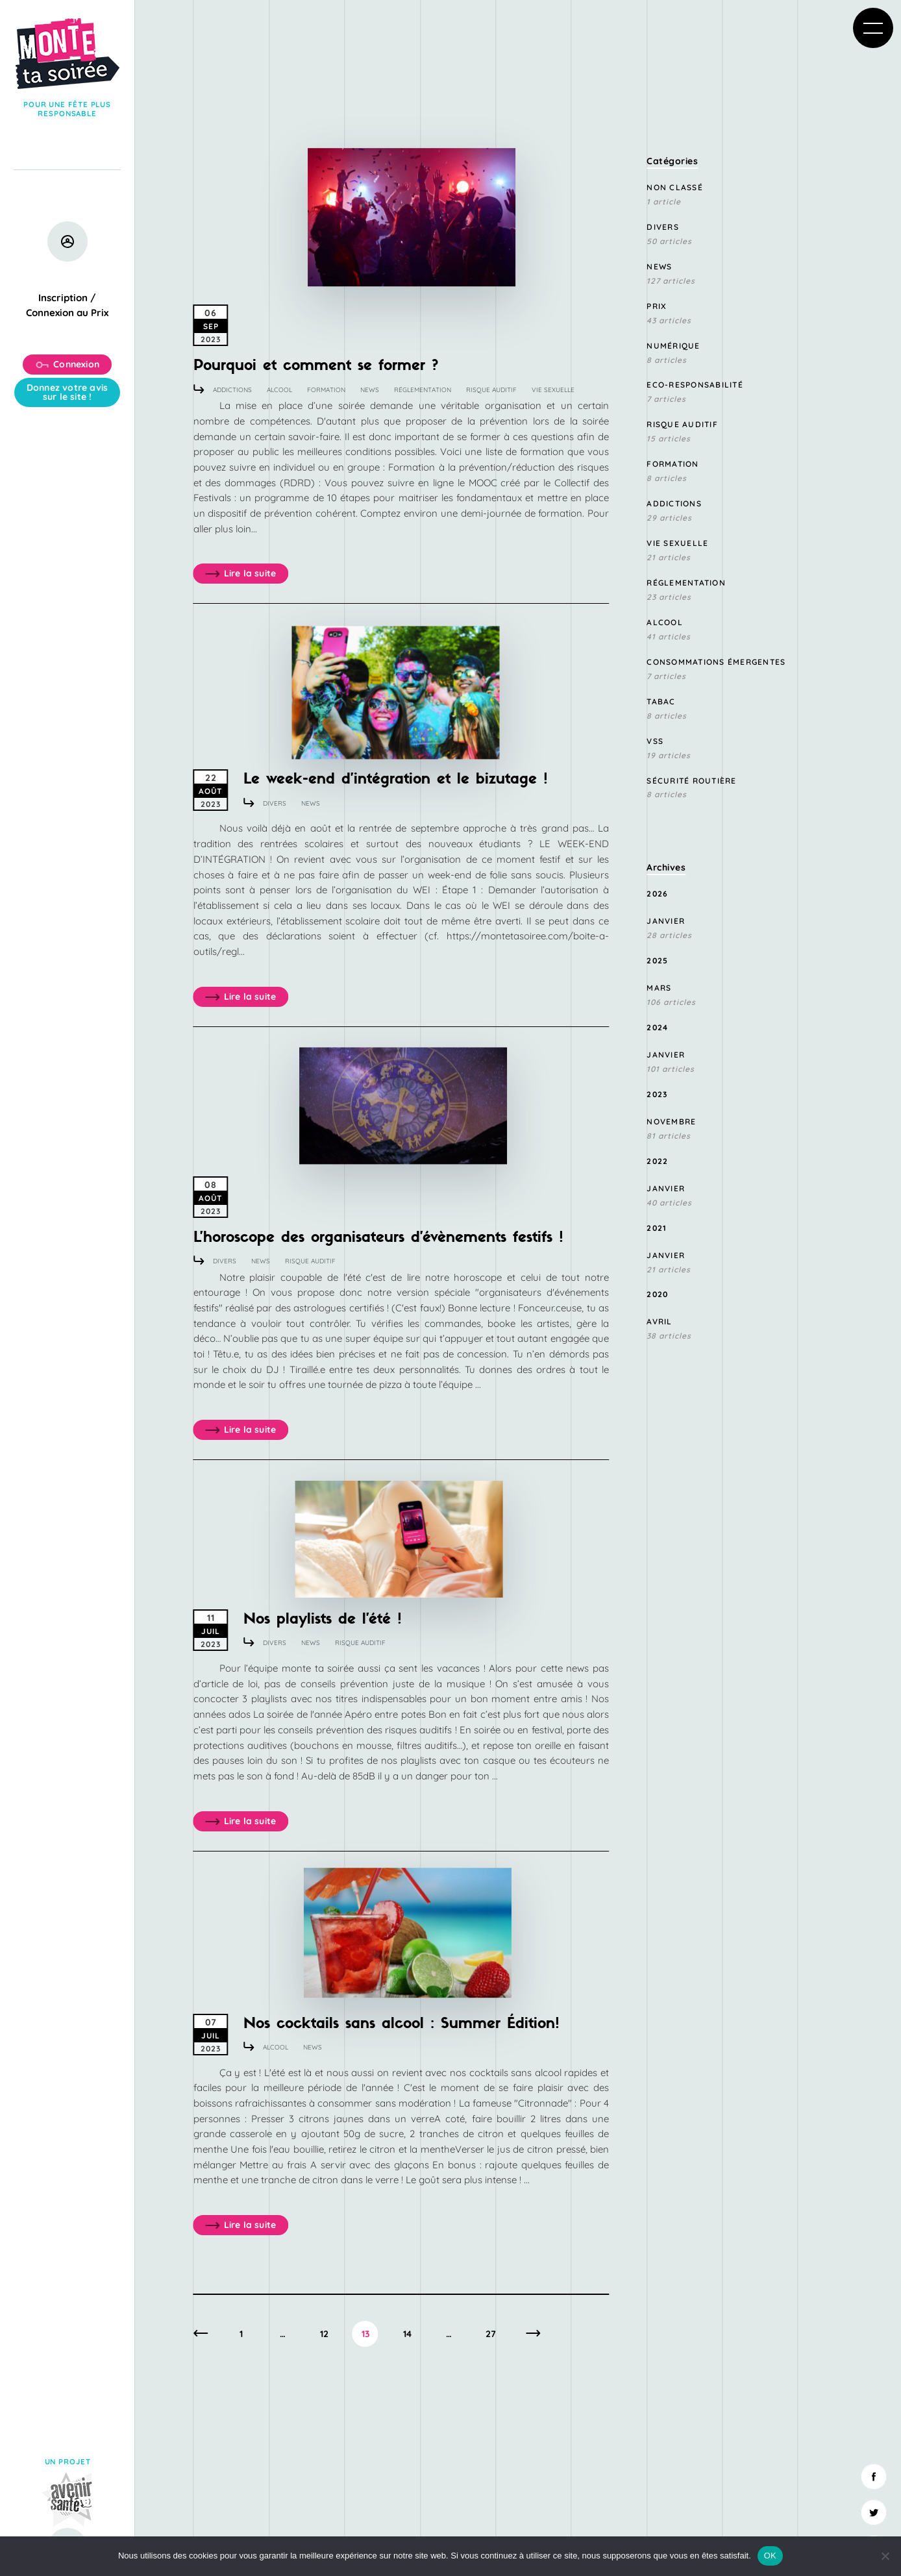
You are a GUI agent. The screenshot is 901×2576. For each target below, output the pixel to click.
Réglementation (422, 390)
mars (659, 988)
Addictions (232, 390)
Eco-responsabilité (695, 385)
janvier (666, 921)
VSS (655, 741)
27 (491, 2333)
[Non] (884, 2555)
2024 (657, 1027)
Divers (274, 803)
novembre (671, 1121)
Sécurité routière (691, 781)
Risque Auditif (491, 390)
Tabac (661, 701)
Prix (657, 306)
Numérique (673, 346)
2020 (657, 1294)
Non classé (675, 187)
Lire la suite (241, 574)
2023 (657, 1094)
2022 (657, 1161)
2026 (657, 893)
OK (770, 2555)
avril (659, 1321)
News (369, 390)
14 (407, 2333)
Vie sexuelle (553, 390)
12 (324, 2333)
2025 (657, 960)
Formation (326, 390)
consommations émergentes (716, 662)
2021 (657, 1228)
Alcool (279, 390)
